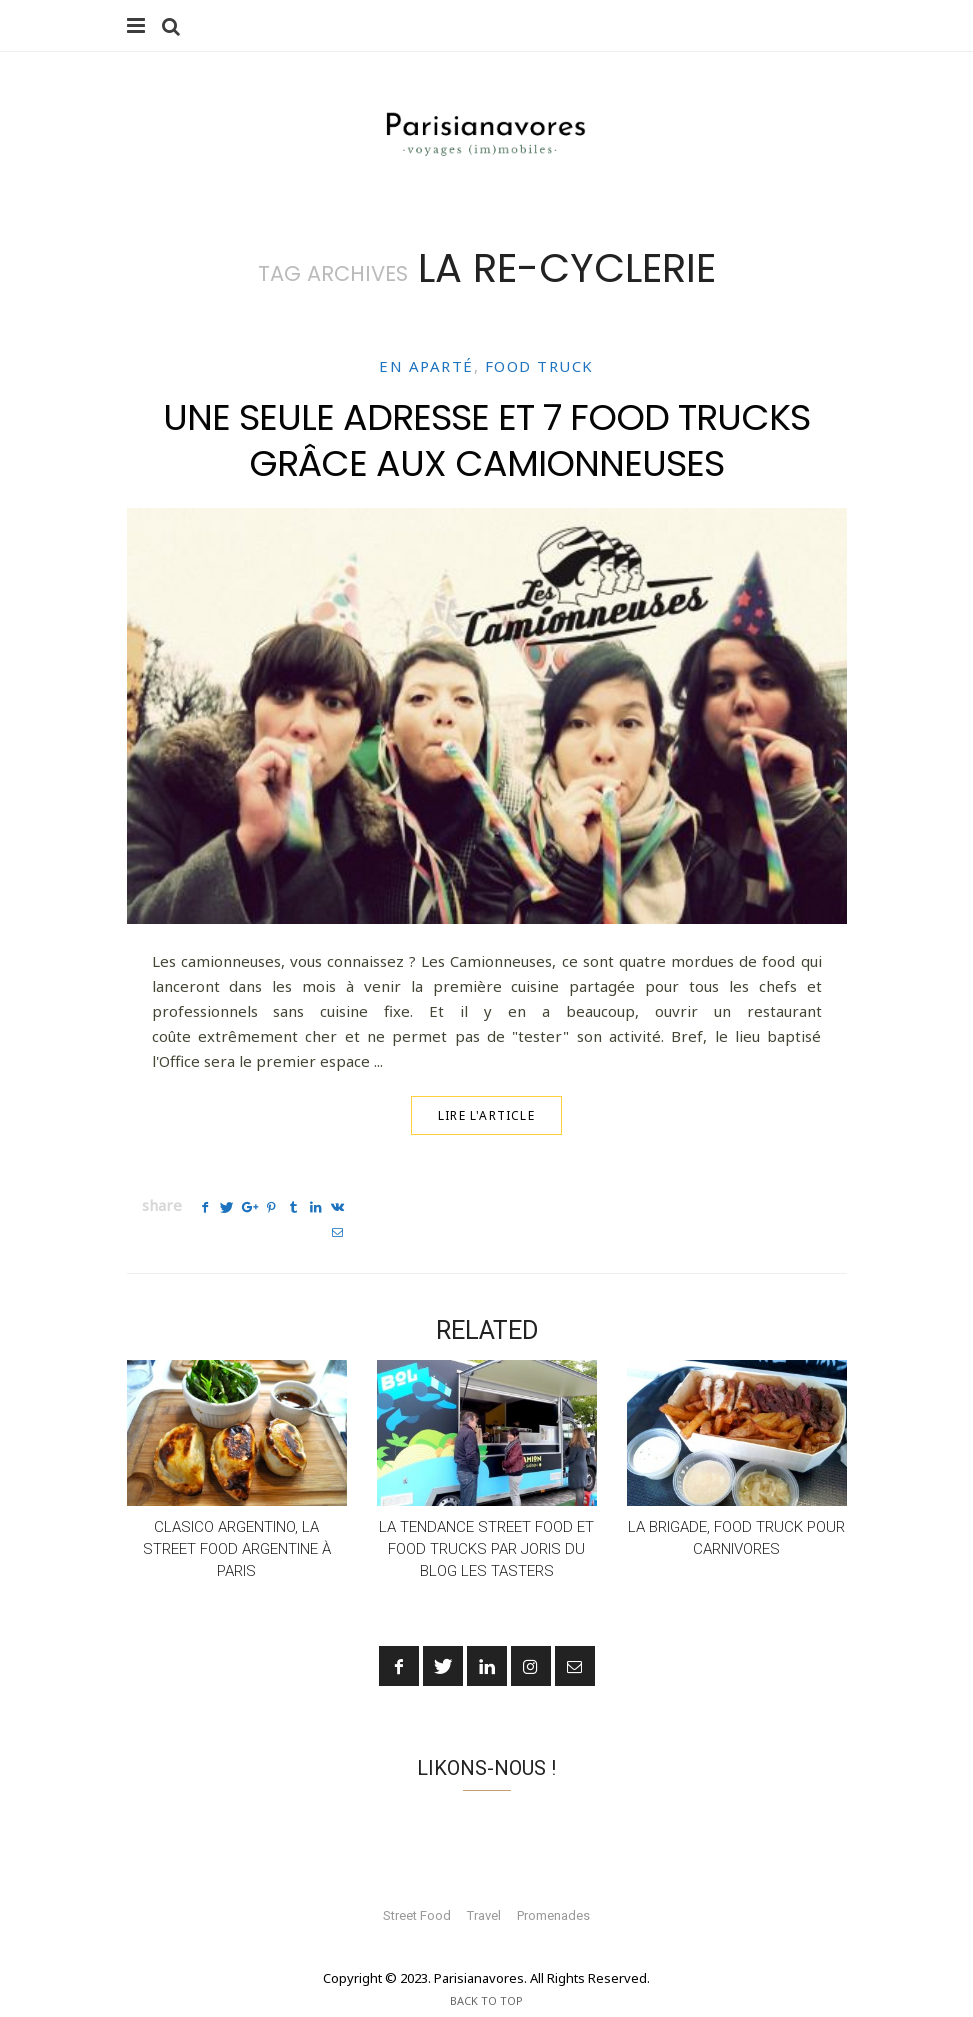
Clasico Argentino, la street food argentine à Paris (237, 1523)
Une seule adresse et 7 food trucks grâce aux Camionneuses (486, 440)
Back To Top (486, 1974)
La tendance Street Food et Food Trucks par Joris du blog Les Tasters (486, 1523)
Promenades (553, 1889)
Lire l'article (486, 1115)
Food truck (539, 367)
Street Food (417, 1889)
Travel (484, 1889)
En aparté (426, 367)
